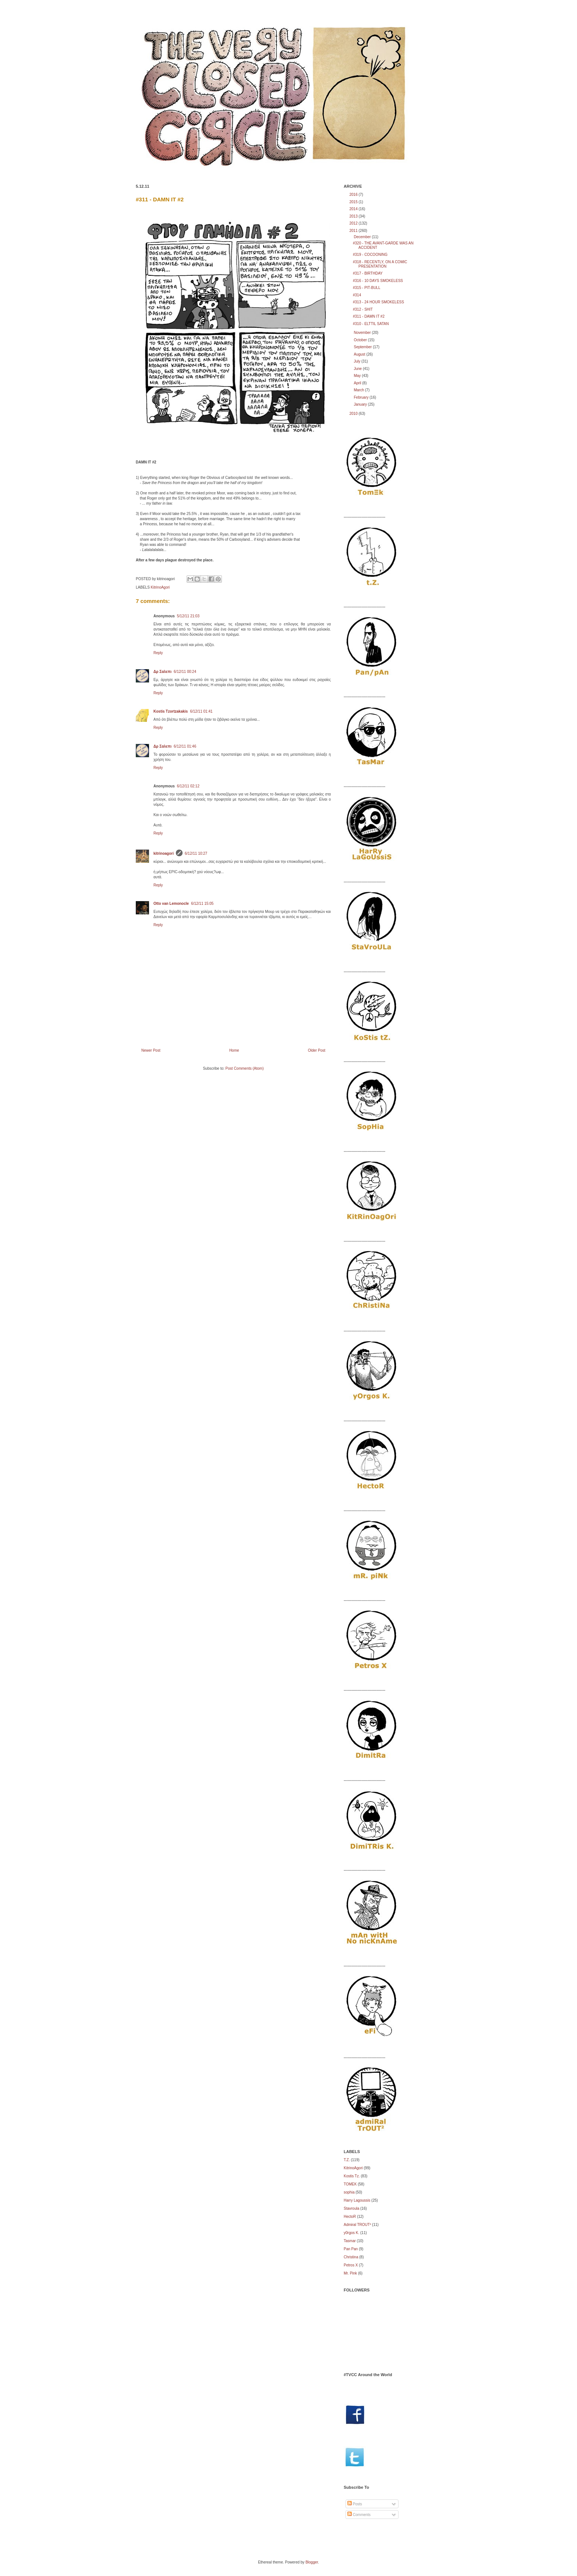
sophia (349, 2192)
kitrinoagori (163, 853)
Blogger (311, 2562)
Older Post (316, 1050)
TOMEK (350, 2184)
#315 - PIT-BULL (366, 288)
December (363, 237)
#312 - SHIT (363, 309)
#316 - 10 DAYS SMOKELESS (378, 281)
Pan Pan (351, 2249)
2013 (353, 216)
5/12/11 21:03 (188, 616)
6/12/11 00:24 (185, 672)
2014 (353, 209)
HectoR (350, 2217)
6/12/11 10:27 (196, 853)
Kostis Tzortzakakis (170, 711)
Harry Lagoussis (357, 2200)
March (359, 390)
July (357, 361)
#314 (357, 295)
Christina (351, 2257)
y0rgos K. (351, 2233)
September (363, 347)
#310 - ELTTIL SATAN (371, 324)
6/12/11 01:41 (201, 711)
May (358, 376)
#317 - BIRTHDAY (368, 273)
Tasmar (350, 2241)
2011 (353, 231)
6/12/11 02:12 (188, 786)
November (363, 333)
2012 (353, 223)
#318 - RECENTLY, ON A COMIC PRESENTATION (380, 264)
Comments (359, 2515)
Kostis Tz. (352, 2176)
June (358, 369)
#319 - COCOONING (370, 255)
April (358, 383)
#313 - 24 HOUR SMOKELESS (378, 302)
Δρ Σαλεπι (162, 672)
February (361, 397)
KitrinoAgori (160, 587)
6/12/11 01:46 (185, 746)
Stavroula (351, 2208)
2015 (353, 202)
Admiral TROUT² (357, 2225)
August (360, 354)
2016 (353, 195)
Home (234, 1050)
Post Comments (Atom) (245, 1068)
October (361, 340)
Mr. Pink (350, 2273)
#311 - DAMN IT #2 (160, 199)
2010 (353, 414)
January (361, 404)
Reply (158, 653)
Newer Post (150, 1050)
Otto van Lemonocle (171, 903)
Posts (354, 2504)
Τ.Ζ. (347, 2160)
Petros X (351, 2265)
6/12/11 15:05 (202, 903)
